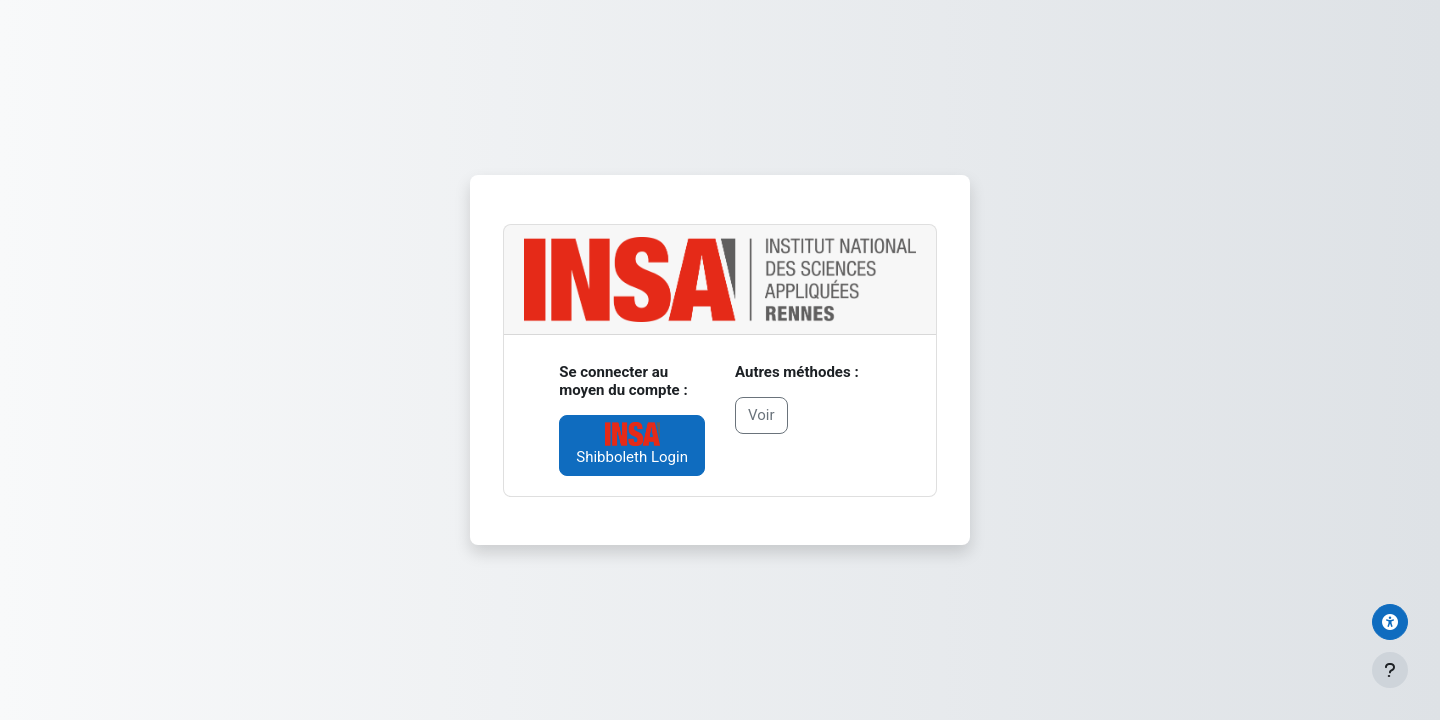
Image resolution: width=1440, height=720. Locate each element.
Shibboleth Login (632, 444)
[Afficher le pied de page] (1390, 670)
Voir (761, 415)
